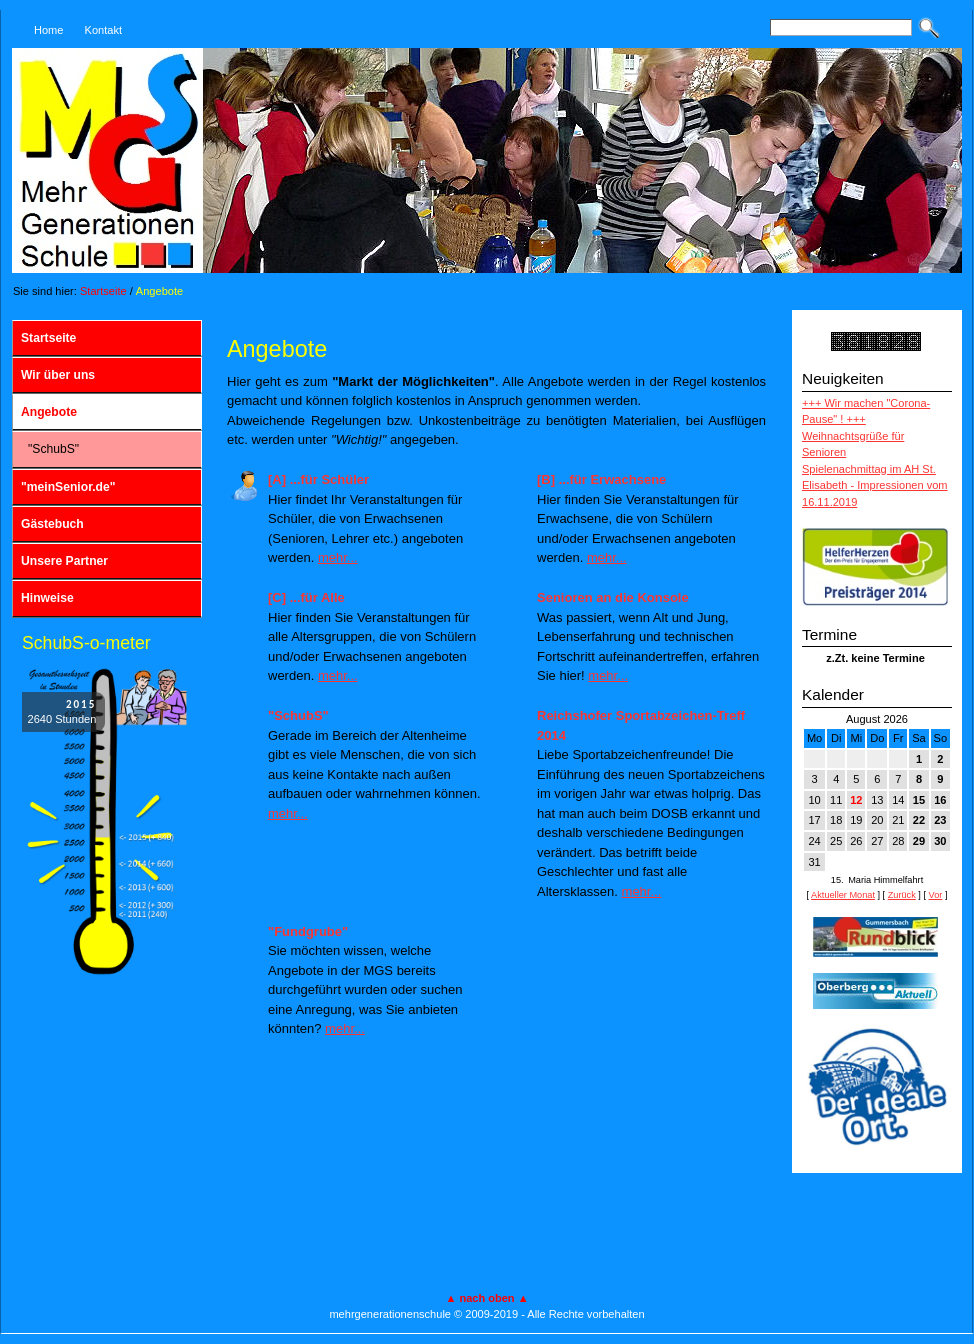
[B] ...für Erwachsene (601, 479)
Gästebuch (52, 524)
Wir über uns (58, 375)
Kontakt (103, 30)
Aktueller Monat (843, 895)
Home (48, 30)
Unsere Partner (64, 561)
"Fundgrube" (308, 931)
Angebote (159, 291)
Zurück (902, 895)
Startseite (103, 291)
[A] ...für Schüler (318, 479)
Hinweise (47, 598)
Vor (936, 895)
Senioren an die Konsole (613, 597)
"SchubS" (53, 449)
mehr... (338, 557)
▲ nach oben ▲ (486, 1298)
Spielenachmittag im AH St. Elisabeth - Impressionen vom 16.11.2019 (875, 485)
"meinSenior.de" (68, 487)
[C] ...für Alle (306, 597)
